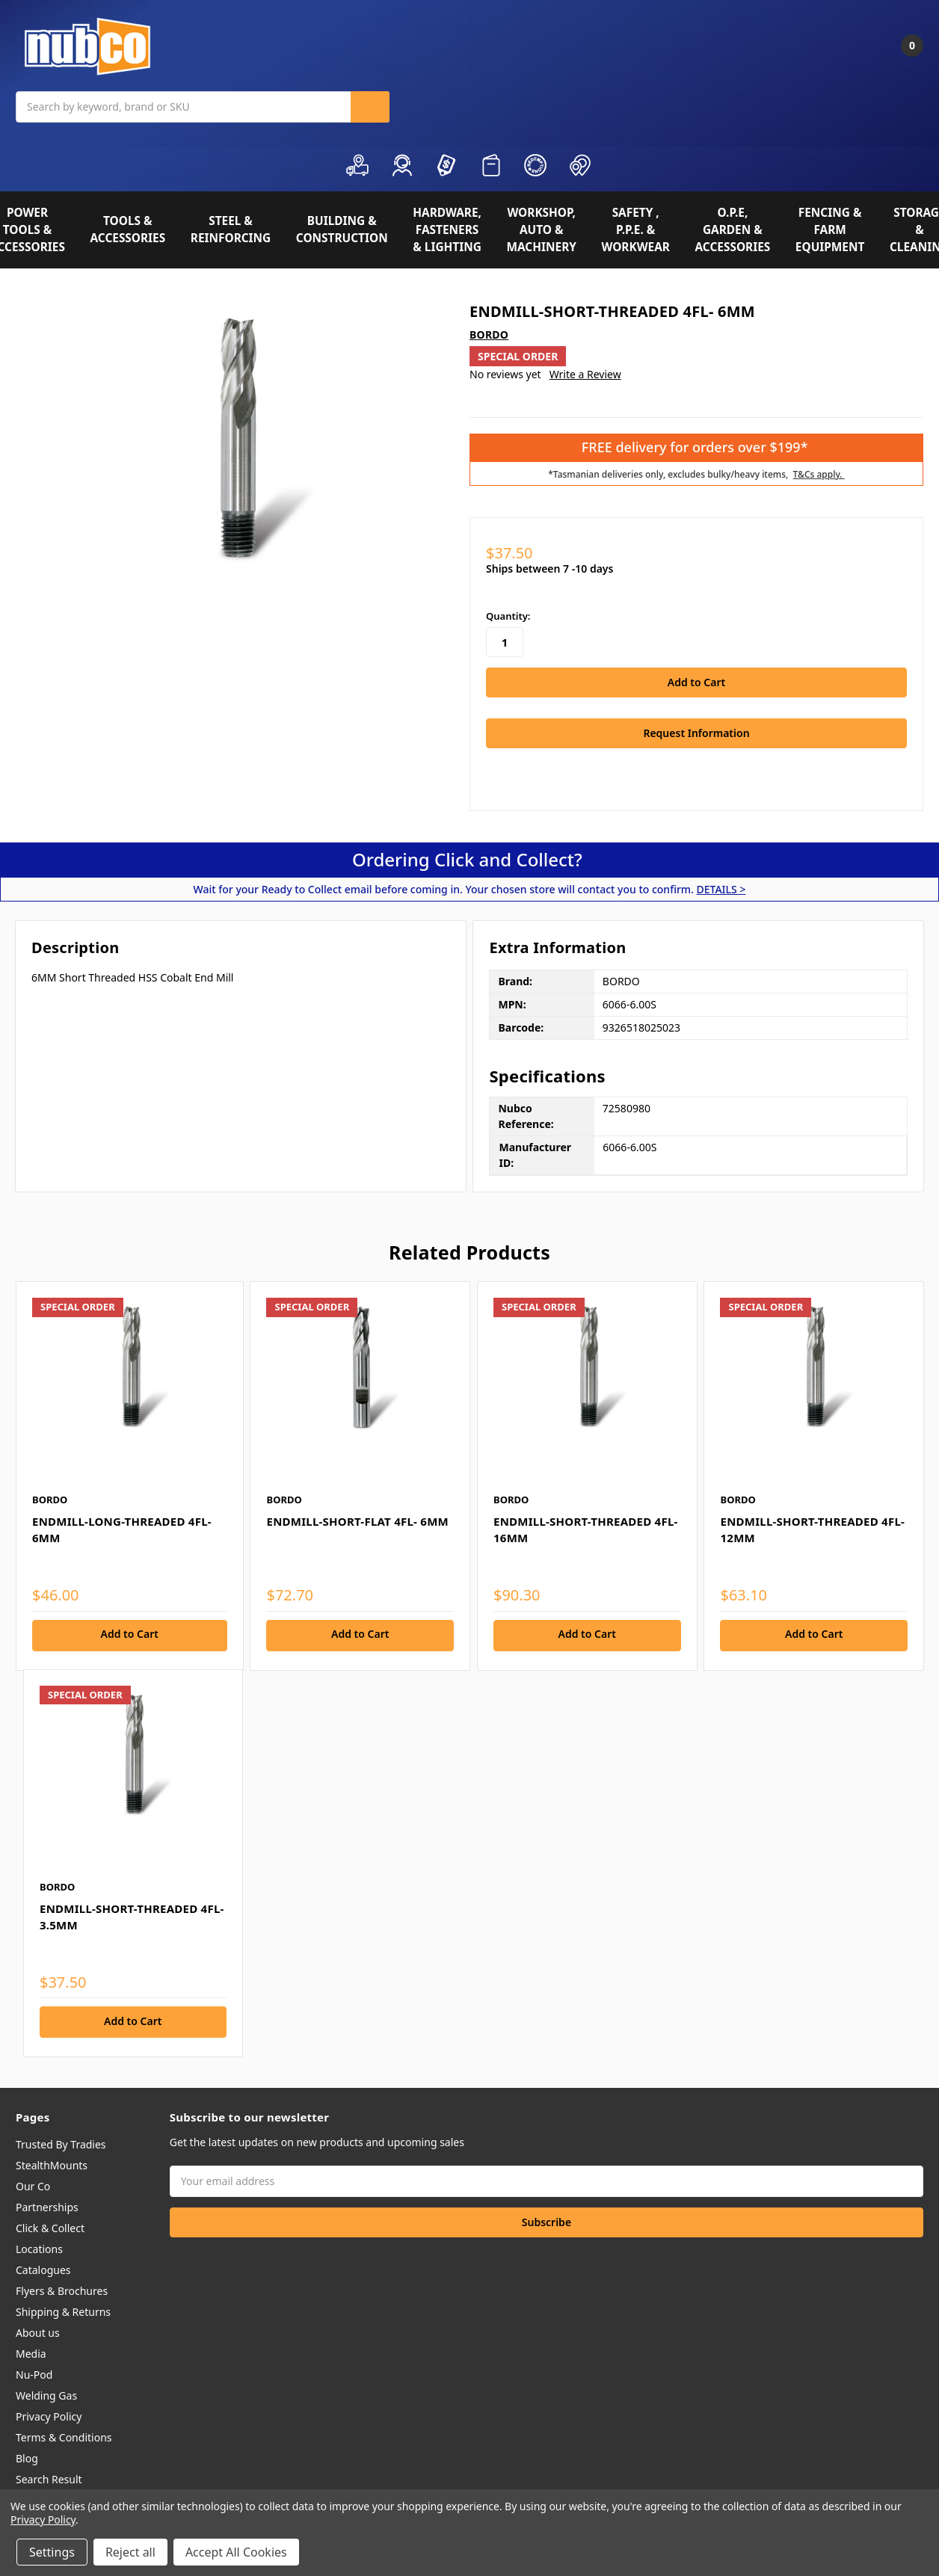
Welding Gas (46, 2394)
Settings (52, 2552)
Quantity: (508, 616)
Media (31, 2352)
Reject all (130, 2552)
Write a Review (585, 374)
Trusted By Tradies (61, 2143)
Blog (27, 2457)
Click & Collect (50, 2226)
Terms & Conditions (64, 2436)
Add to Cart (129, 1632)
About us (38, 2331)
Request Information (696, 731)
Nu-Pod (34, 2373)
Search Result (49, 2478)
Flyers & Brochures (62, 2289)
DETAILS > (721, 888)
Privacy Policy (48, 2415)
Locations (39, 2247)
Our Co (33, 2185)
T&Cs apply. (819, 474)
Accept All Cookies (236, 2552)
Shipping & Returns (63, 2310)
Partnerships (47, 2205)
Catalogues (43, 2268)
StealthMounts (51, 2164)
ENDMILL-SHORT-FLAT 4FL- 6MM (357, 1519)
